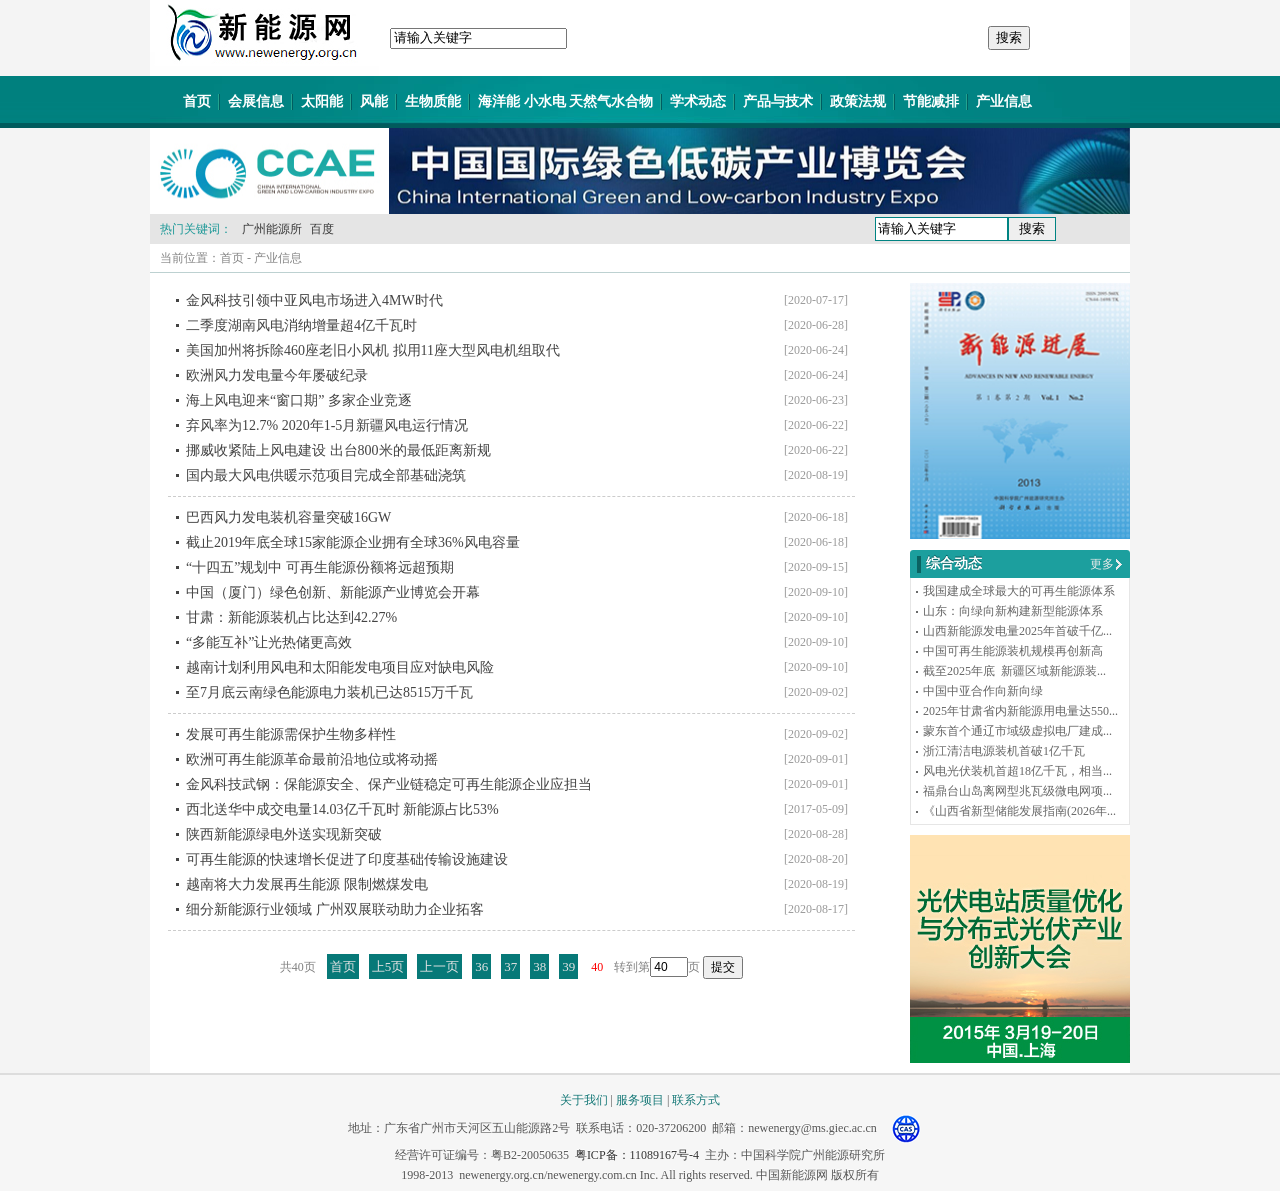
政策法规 (858, 101)
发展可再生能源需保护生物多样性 (291, 734)
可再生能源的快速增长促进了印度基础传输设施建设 (347, 859)
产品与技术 (778, 101)
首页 (197, 101)
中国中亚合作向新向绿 (983, 691)
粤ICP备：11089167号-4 (637, 1155)
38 (539, 966)
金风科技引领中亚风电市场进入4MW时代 (314, 300)
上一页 (439, 966)
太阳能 (322, 101)
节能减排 (931, 101)
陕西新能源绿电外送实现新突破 (284, 834)
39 (568, 966)
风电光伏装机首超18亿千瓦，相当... (1017, 771)
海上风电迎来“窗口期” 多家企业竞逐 (299, 400)
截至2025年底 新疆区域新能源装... (1014, 671)
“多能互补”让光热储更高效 (269, 642)
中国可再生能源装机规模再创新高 (1013, 651)
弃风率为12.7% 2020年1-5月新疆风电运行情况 (327, 425)
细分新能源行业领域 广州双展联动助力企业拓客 (335, 909)
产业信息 (1004, 101)
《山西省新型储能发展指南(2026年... (1019, 811)
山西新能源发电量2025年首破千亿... (1017, 631)
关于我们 (584, 1100)
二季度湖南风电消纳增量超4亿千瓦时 (301, 325)
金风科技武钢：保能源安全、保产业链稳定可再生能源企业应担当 (389, 784)
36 (481, 966)
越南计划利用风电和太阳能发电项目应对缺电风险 (340, 667)
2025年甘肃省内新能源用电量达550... (1020, 711)
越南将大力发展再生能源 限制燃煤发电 (307, 884)
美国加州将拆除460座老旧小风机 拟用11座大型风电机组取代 (373, 350)
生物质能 (433, 101)
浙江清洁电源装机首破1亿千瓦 (1004, 751)
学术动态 (698, 101)
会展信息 (256, 101)
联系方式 (696, 1100)
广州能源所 (272, 229)
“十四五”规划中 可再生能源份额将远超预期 (320, 567)
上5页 (388, 966)
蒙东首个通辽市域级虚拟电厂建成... (1017, 731)
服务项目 (640, 1100)
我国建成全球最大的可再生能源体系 (1019, 591)
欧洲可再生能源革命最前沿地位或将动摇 (312, 759)
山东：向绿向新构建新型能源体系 (1013, 611)
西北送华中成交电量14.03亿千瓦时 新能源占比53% (342, 809)
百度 (322, 229)
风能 (374, 101)
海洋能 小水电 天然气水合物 (565, 101)
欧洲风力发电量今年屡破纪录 (277, 375)
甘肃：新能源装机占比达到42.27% (291, 617)
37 (510, 966)
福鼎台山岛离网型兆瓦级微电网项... (1017, 791)
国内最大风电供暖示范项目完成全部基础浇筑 (326, 475)
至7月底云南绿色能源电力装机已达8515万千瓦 (329, 692)
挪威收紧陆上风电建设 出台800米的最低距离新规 (338, 450)
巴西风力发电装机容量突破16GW (288, 517)
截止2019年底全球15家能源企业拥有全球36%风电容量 (353, 542)
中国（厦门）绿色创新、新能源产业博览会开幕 (333, 592)
